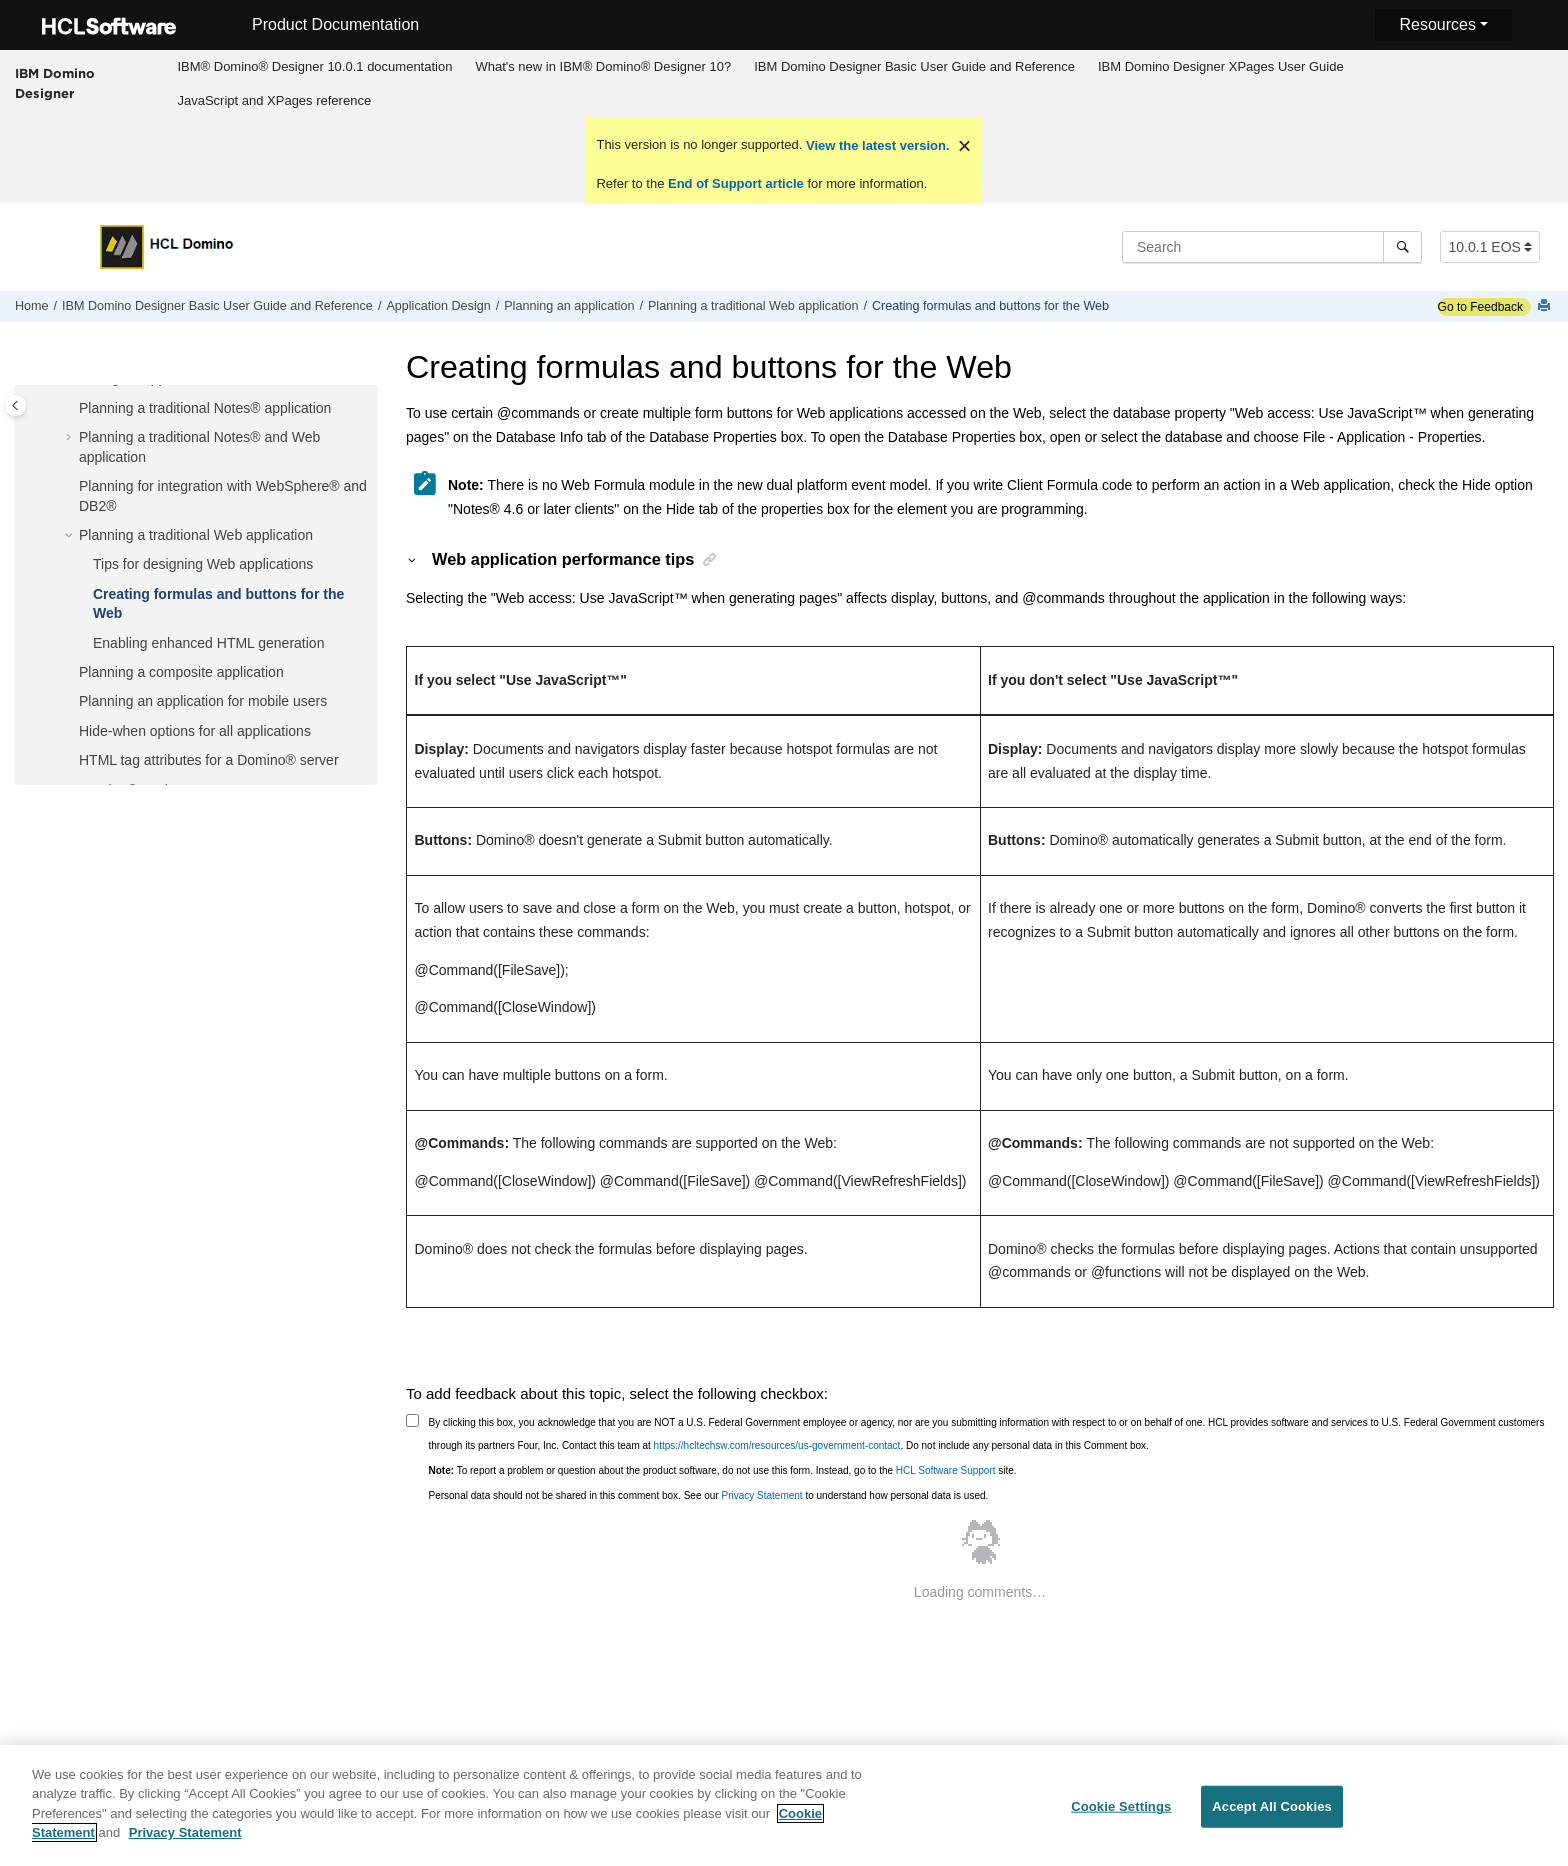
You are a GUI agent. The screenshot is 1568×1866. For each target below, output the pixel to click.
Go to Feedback (1480, 307)
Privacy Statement (761, 1495)
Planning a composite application (181, 672)
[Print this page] (1546, 306)
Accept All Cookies (1272, 1812)
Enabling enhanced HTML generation (208, 643)
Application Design (438, 306)
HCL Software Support (946, 1470)
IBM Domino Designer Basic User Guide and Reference (914, 66)
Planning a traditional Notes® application (205, 408)
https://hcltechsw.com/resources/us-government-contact (777, 1445)
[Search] (1402, 247)
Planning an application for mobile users (203, 701)
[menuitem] (315, 67)
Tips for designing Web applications (203, 564)
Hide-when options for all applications (195, 731)
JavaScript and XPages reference (274, 100)
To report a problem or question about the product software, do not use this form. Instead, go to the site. (723, 1470)
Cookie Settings (1121, 1812)
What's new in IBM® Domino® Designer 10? (603, 66)
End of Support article (735, 183)
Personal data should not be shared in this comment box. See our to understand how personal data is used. (709, 1495)
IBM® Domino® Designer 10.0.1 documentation (314, 66)
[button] (71, 409)
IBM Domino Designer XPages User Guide (1221, 66)
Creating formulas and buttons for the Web (990, 306)
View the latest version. (875, 145)
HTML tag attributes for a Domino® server (209, 760)
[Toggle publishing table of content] (15, 405)
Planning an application (569, 306)
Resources (1437, 24)
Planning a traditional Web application (753, 306)
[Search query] (1272, 247)
